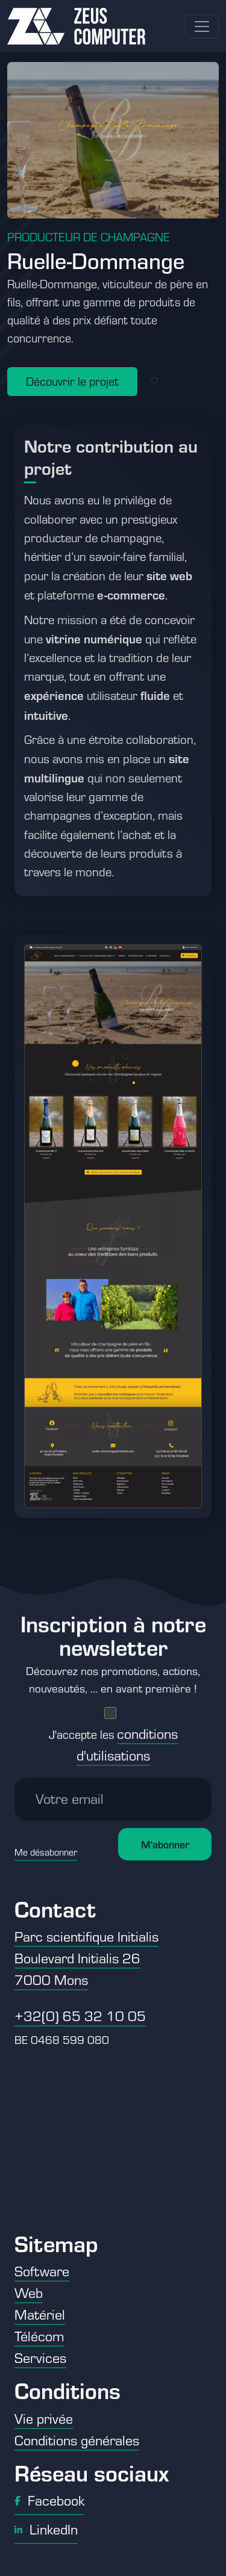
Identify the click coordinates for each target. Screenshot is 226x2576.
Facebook (49, 2500)
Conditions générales (76, 2440)
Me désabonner (45, 1843)
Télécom (39, 2336)
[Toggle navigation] (202, 26)
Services (40, 2357)
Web (28, 2292)
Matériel (39, 2314)
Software (41, 2271)
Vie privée (43, 2418)
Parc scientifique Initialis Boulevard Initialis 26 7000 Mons (86, 1958)
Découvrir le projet (72, 381)
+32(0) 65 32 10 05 (80, 2016)
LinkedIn (46, 2529)
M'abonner (165, 1835)
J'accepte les (113, 1736)
